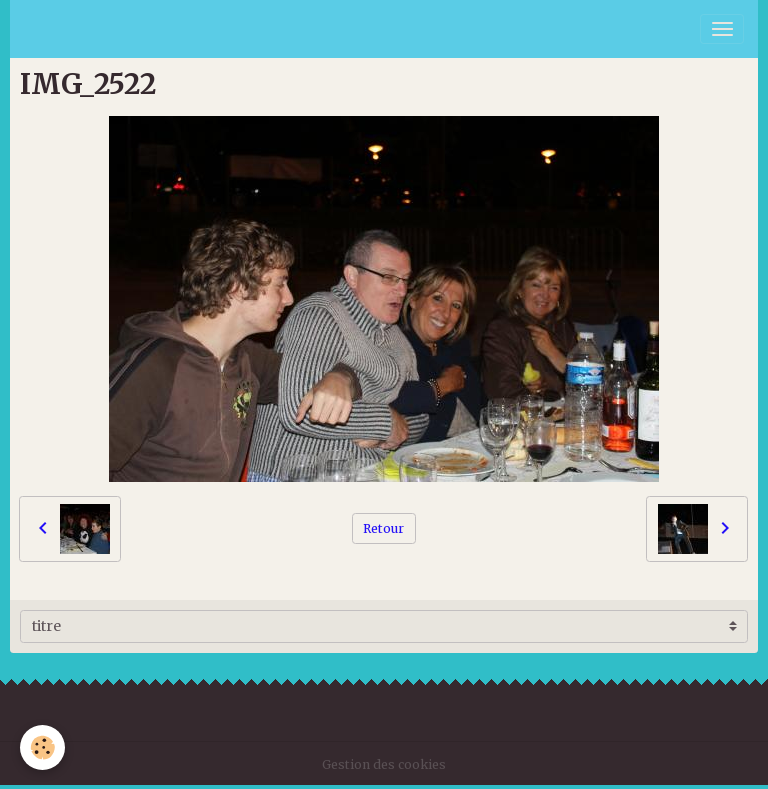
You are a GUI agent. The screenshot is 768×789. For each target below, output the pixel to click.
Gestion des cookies (384, 764)
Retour (383, 528)
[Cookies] (42, 747)
